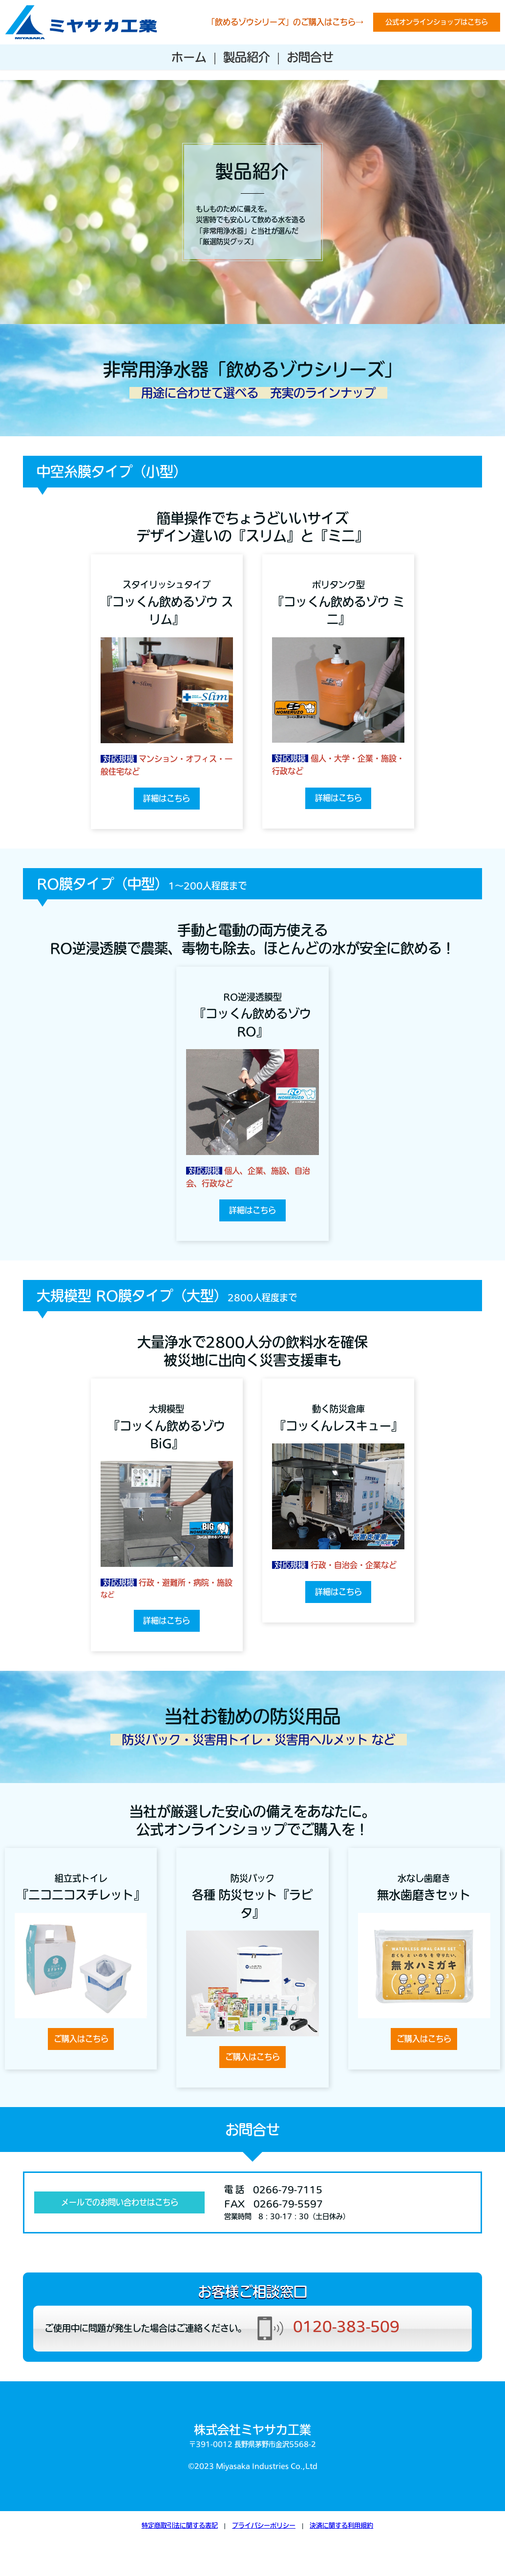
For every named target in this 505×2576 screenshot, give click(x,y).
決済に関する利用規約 (341, 2525)
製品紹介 (246, 57)
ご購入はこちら (81, 2039)
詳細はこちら (166, 798)
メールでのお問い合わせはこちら (119, 2202)
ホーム (189, 57)
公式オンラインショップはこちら (436, 22)
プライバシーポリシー (263, 2525)
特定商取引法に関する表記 (180, 2525)
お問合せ (310, 57)
